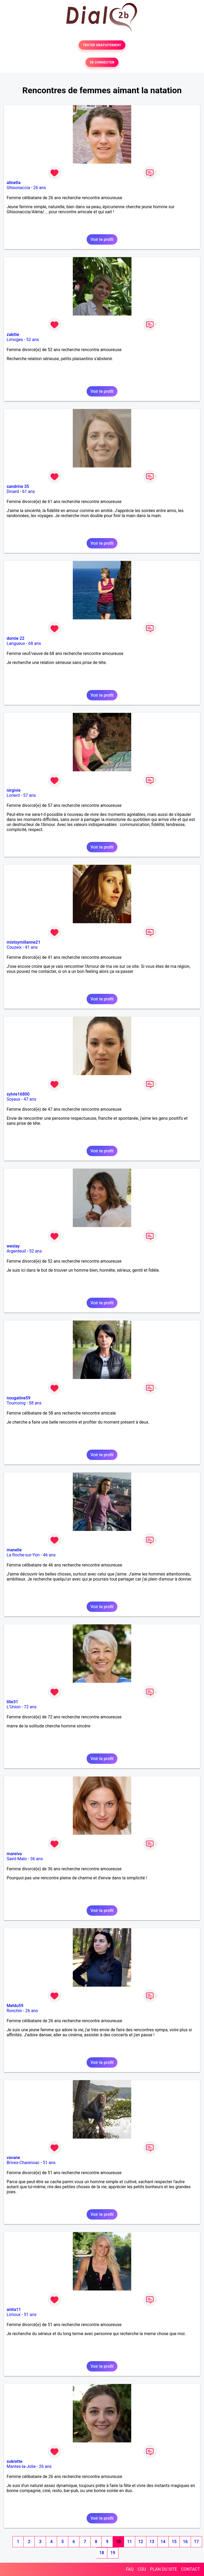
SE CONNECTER (102, 62)
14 (162, 2541)
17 (196, 2541)
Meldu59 (15, 2005)
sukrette (14, 2461)
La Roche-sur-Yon (23, 1554)
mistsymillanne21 (23, 942)
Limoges (15, 339)
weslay (13, 1246)
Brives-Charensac (23, 2162)
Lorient (13, 795)
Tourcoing (16, 1403)
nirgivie (13, 790)
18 (101, 2552)
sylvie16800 (18, 1094)
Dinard (13, 491)
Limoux (13, 2314)
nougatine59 (19, 1397)
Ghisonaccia (18, 187)
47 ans (30, 1099)
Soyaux (13, 1099)
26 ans (39, 187)
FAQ (130, 2569)
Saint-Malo (17, 1858)
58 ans (35, 1403)
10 (118, 2541)
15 (174, 2541)
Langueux (16, 643)
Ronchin (14, 2010)
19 (112, 2552)
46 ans (49, 1554)
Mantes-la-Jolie (21, 2466)
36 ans (36, 1858)
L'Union (13, 1706)
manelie (14, 1549)
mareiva (14, 1853)
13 (151, 2541)
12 (140, 2541)
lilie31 (12, 1701)
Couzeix (14, 947)
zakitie (13, 334)
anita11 (14, 2309)
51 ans (49, 2162)
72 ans (30, 1706)
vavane (13, 2157)
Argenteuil (16, 1251)
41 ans (31, 947)
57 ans (29, 795)
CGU (142, 2569)
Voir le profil (102, 239)
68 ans (34, 643)
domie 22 (15, 638)
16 (185, 2541)
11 (129, 2541)
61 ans (28, 491)
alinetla (13, 182)
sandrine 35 (18, 486)
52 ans (32, 339)
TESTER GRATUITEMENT (102, 45)
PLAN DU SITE (163, 2569)
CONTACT (190, 2569)
